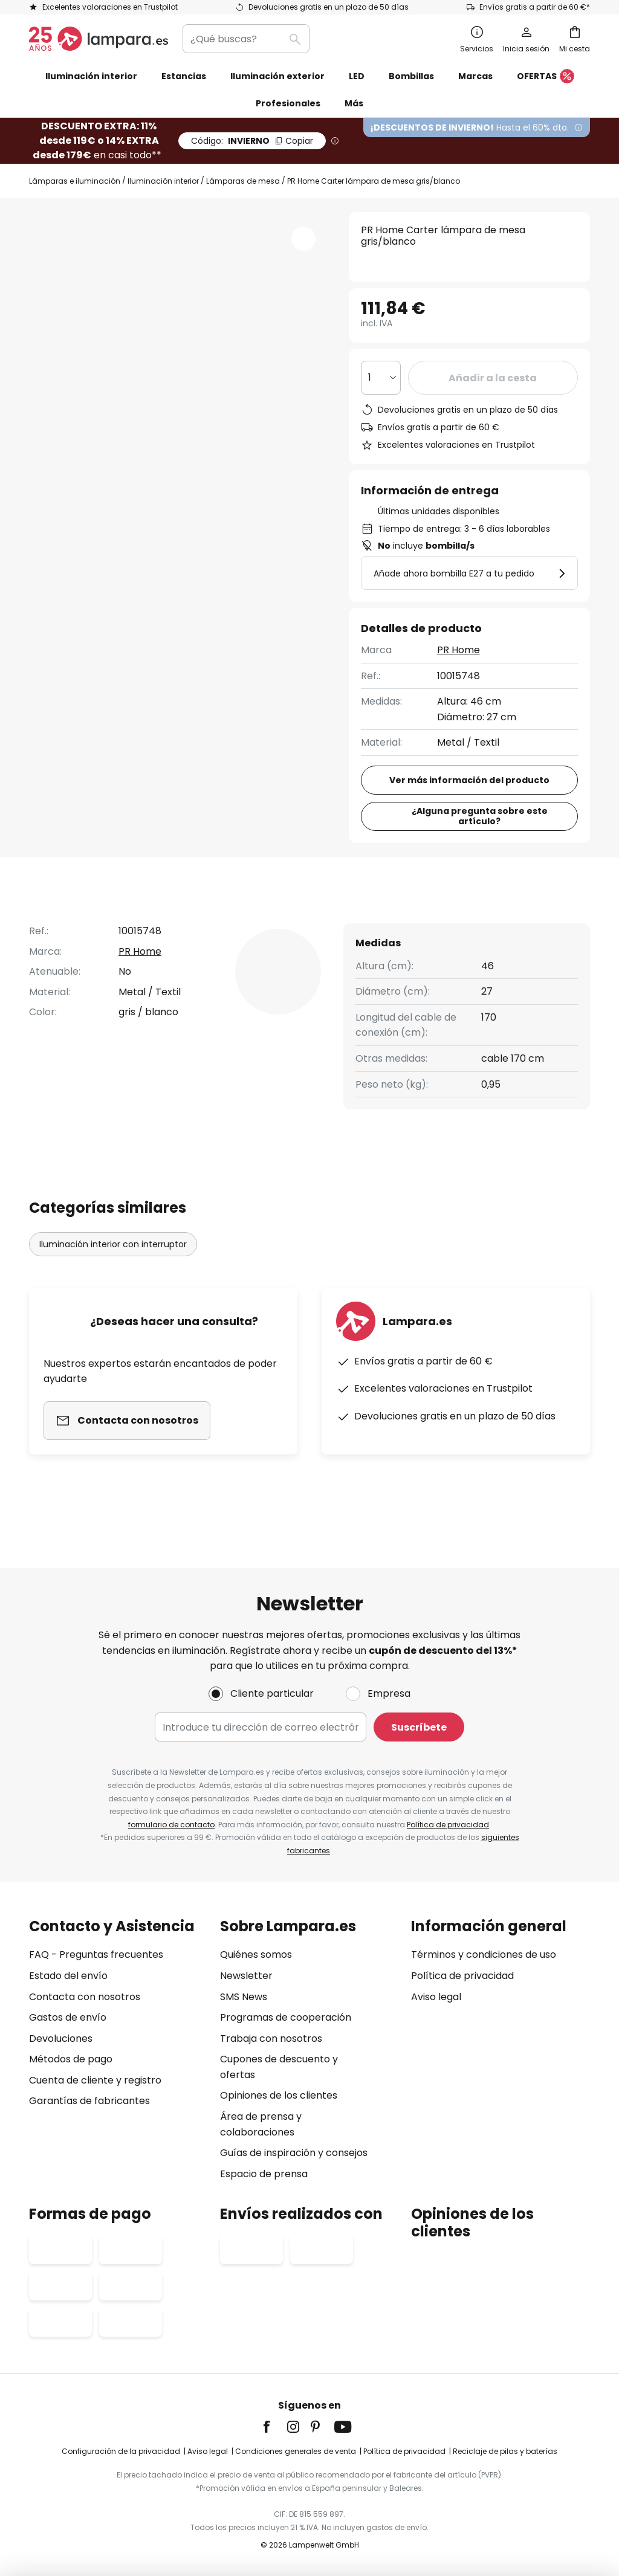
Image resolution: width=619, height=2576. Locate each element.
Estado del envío (68, 1976)
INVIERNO (252, 141)
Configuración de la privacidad (121, 2451)
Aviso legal (436, 1997)
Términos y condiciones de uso (483, 1954)
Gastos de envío (67, 2017)
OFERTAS (545, 77)
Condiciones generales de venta (295, 2451)
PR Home (458, 650)
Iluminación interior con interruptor (113, 1267)
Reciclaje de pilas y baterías (505, 2451)
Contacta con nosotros (84, 1997)
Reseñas (348, 922)
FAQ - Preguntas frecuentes (96, 1954)
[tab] (73, 922)
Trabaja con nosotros (271, 2038)
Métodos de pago (70, 2059)
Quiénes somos (256, 1954)
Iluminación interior (163, 181)
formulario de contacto (171, 1824)
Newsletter (246, 1976)
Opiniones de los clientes (278, 2095)
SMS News (243, 1997)
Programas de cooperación (285, 2017)
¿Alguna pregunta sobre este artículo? (480, 816)
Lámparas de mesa (243, 181)
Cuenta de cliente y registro (95, 2080)
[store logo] (98, 39)
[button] (303, 239)
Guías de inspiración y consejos (294, 2153)
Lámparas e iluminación (74, 181)
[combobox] (246, 39)
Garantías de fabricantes (89, 2101)
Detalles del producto (217, 922)
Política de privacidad (448, 1824)
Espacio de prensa (264, 2174)
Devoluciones (60, 2038)
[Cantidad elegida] (381, 378)
